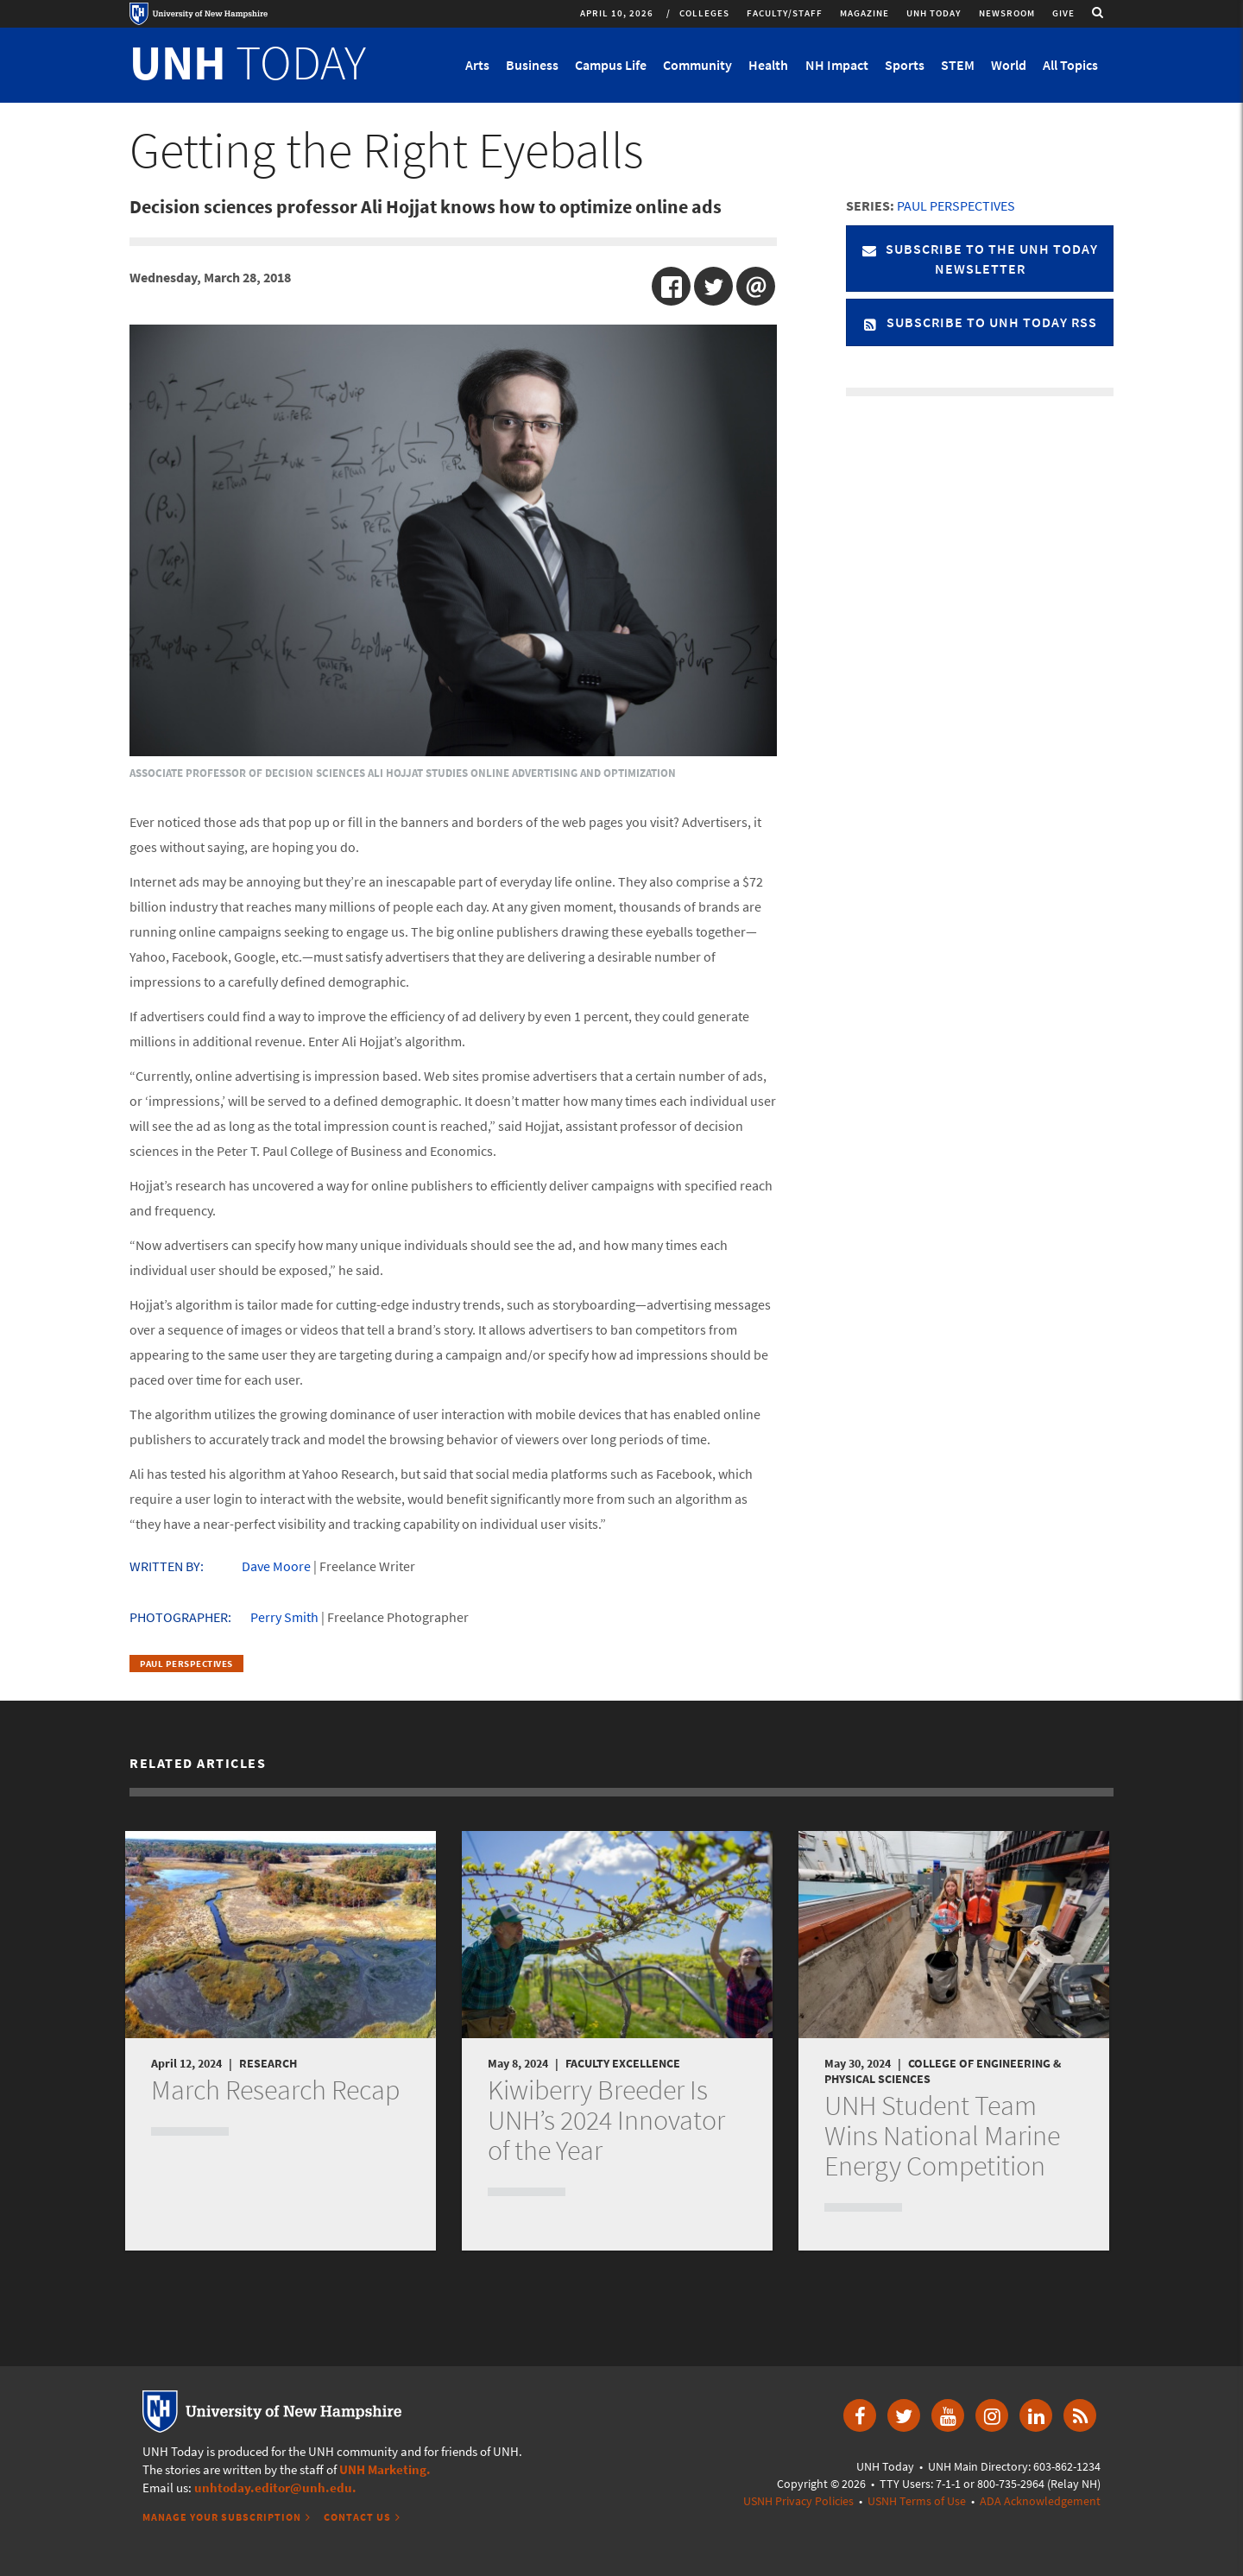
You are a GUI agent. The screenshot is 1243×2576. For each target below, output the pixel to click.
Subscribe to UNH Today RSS (980, 322)
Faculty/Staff (785, 13)
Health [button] (768, 64)
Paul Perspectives (186, 1663)
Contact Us (357, 2516)
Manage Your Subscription (221, 2516)
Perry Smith (284, 1617)
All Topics (1070, 64)
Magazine (864, 13)
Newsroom (1007, 13)
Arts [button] (477, 64)
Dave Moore (276, 1566)
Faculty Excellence (622, 2063)
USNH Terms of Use (917, 2501)
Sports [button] (904, 64)
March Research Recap (275, 2090)
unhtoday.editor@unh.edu (273, 2487)
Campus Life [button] (611, 64)
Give (1063, 13)
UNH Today (934, 13)
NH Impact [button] (836, 64)
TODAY (247, 62)
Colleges (704, 13)
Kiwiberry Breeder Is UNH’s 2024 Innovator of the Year (606, 2120)
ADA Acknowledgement (1040, 2501)
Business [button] (532, 64)
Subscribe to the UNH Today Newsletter (980, 258)
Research (268, 2063)
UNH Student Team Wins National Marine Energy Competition (942, 2135)
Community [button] (697, 64)
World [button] (1008, 64)
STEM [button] (958, 64)
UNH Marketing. (385, 2469)
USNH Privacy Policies (798, 2501)
